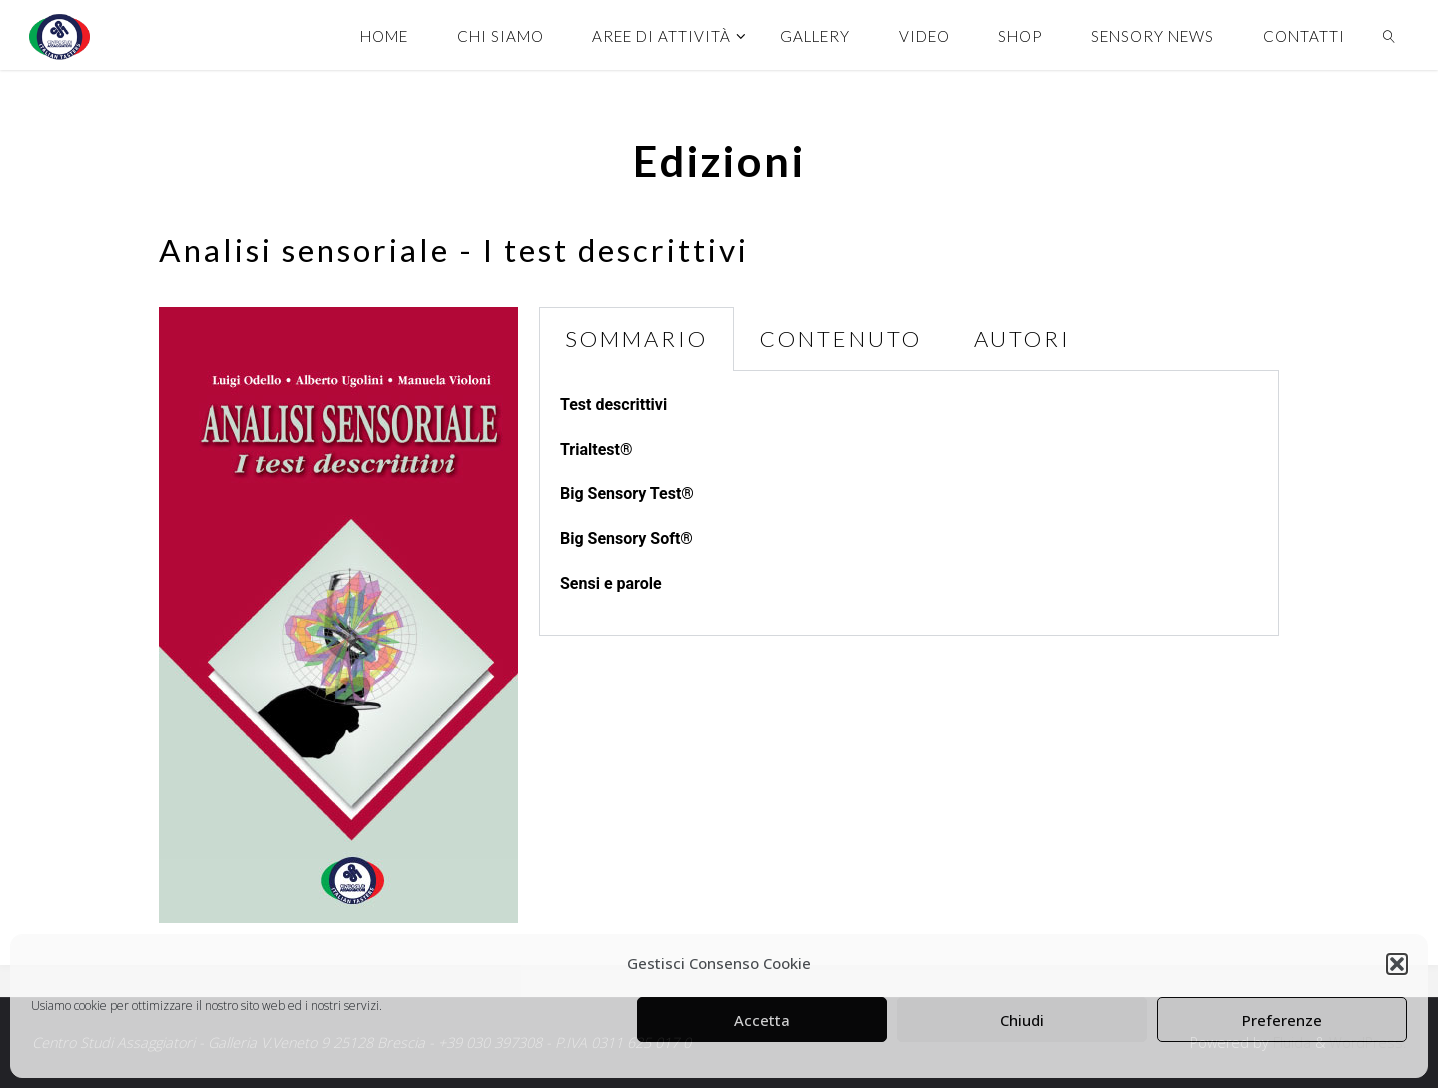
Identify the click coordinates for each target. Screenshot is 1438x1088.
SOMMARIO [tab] (636, 338)
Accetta (762, 1020)
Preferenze (1282, 1020)
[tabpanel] (909, 503)
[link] (1389, 35)
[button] (1397, 964)
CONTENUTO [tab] (841, 338)
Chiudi (1022, 1020)
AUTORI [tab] (1022, 338)
